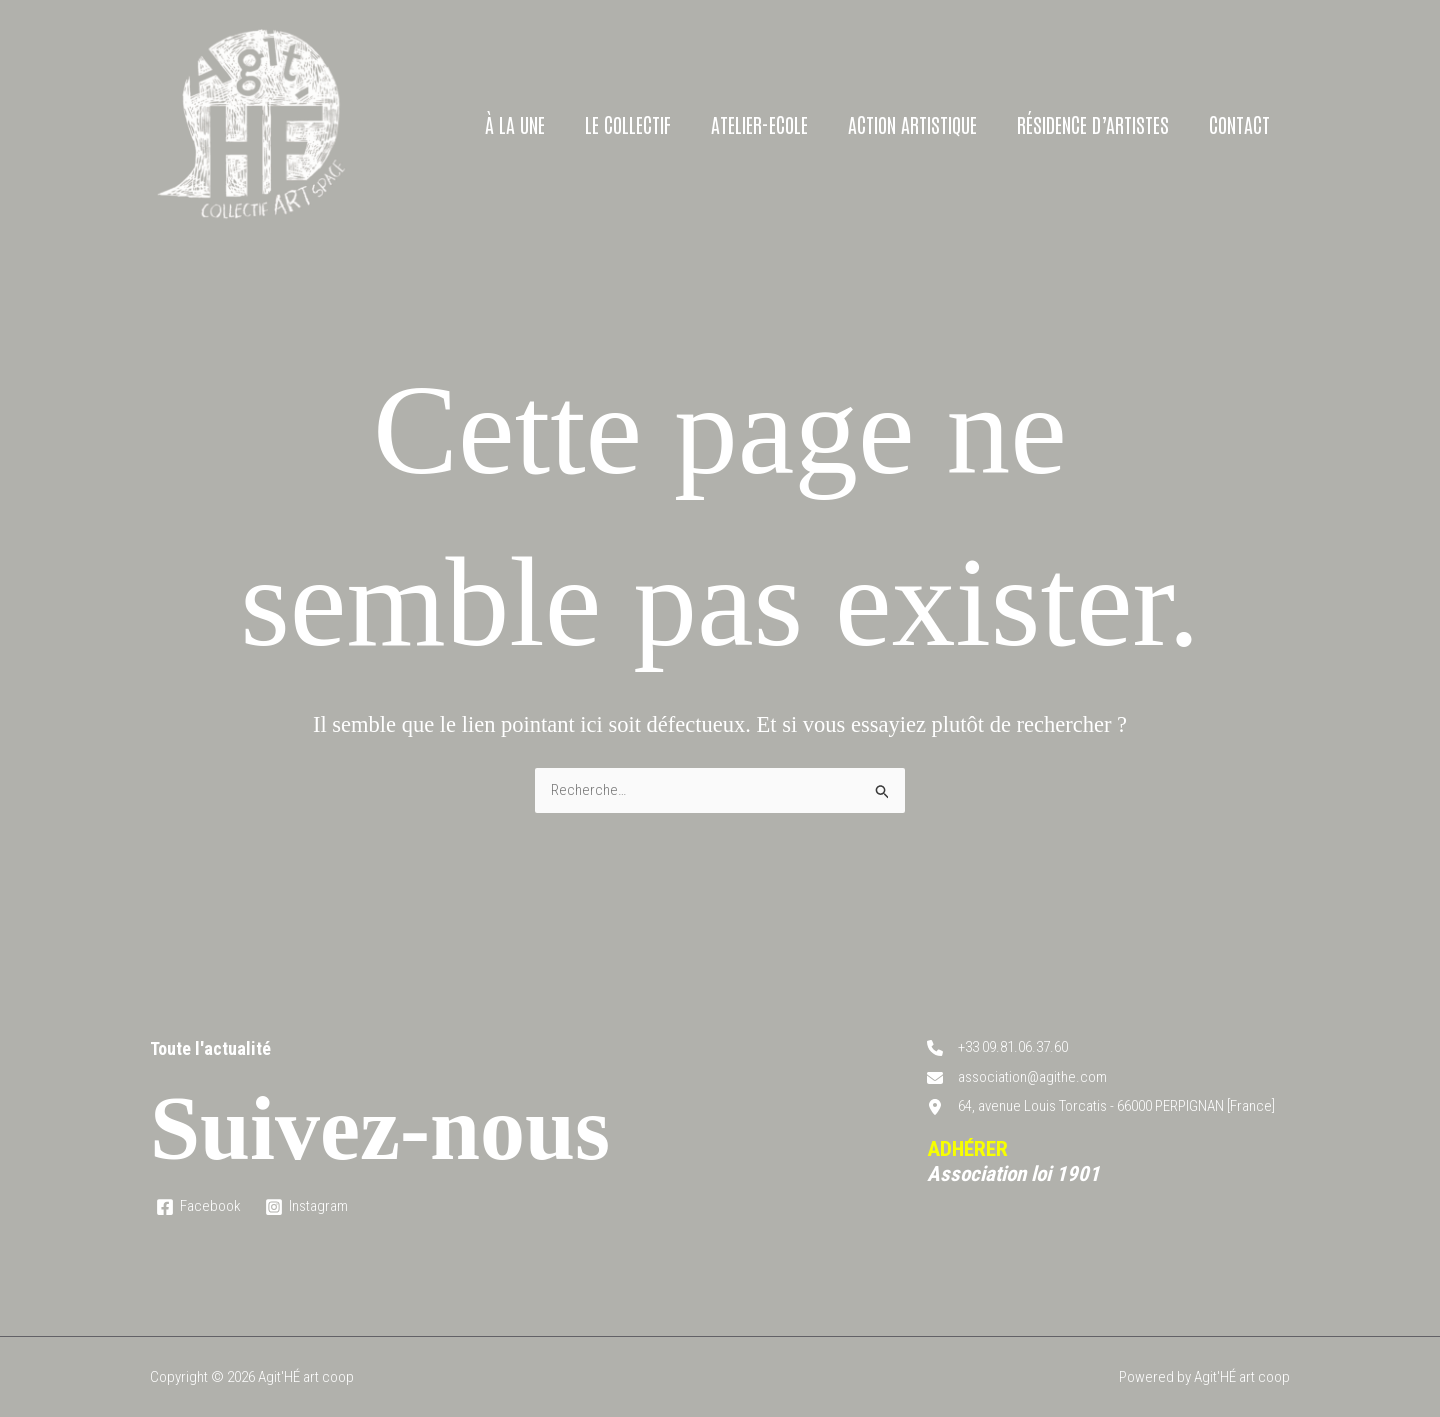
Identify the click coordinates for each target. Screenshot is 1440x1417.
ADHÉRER (967, 1149)
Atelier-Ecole (759, 124)
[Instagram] (306, 1207)
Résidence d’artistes (1093, 124)
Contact (1239, 124)
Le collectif (628, 124)
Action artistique (912, 124)
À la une (515, 124)
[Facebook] (198, 1207)
